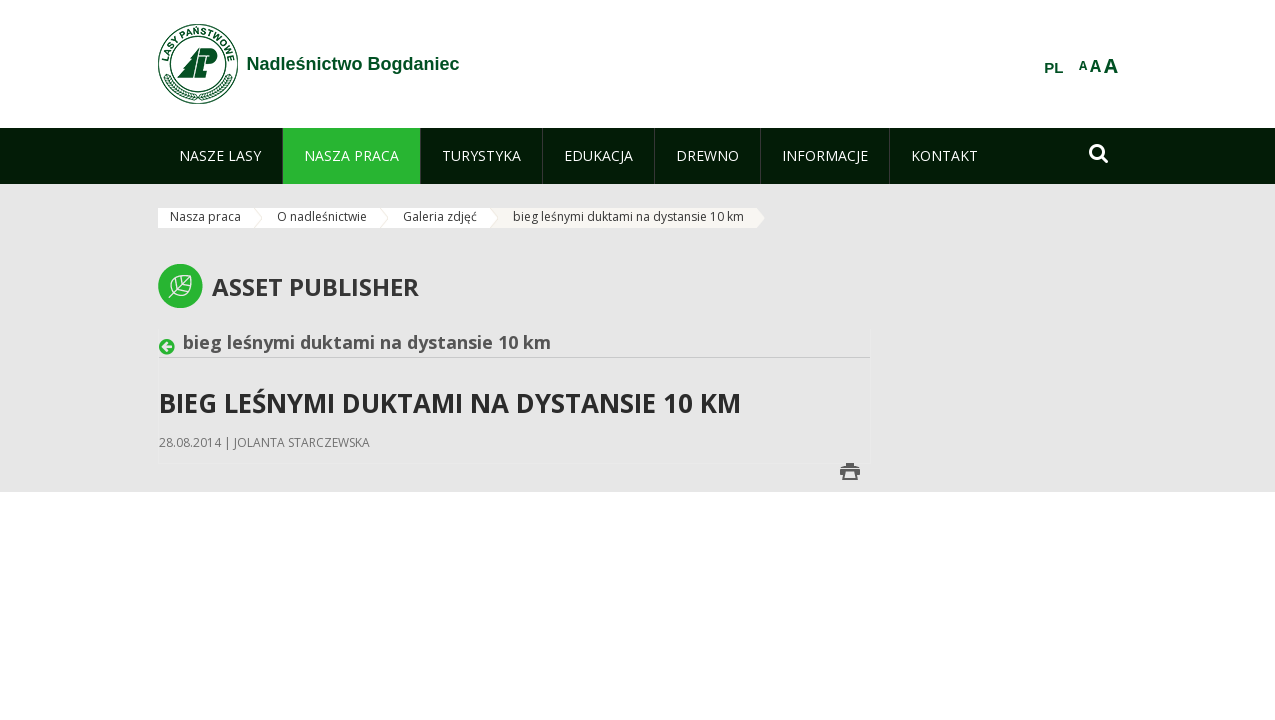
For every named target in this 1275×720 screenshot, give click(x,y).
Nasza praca (205, 216)
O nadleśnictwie (322, 216)
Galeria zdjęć (440, 216)
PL (1053, 68)
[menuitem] (220, 156)
